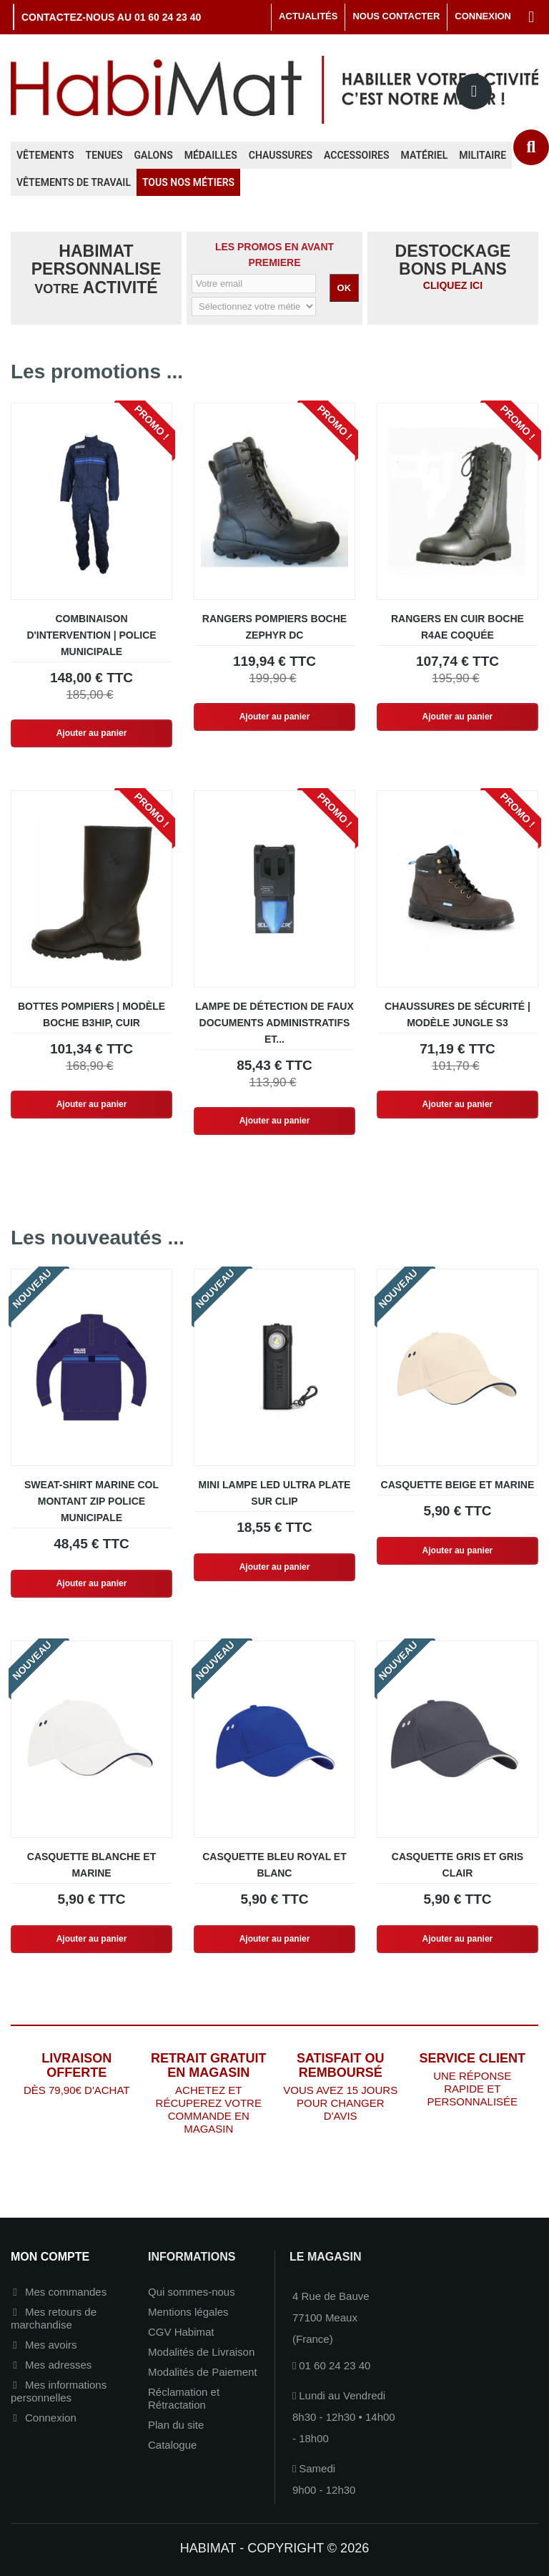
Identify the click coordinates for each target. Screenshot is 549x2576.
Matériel (424, 155)
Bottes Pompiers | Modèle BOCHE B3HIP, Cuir (91, 1014)
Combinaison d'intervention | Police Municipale (91, 635)
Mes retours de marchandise (54, 2318)
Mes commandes (66, 2292)
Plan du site (176, 2425)
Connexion (50, 2418)
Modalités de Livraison (201, 2352)
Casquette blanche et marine (91, 1865)
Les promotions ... (97, 371)
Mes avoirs (51, 2345)
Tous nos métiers (188, 182)
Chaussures (280, 155)
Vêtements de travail (73, 182)
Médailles (210, 155)
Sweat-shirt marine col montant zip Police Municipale (91, 1501)
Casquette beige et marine (458, 1484)
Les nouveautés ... (97, 1237)
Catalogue (172, 2445)
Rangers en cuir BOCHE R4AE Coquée (457, 627)
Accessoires (357, 155)
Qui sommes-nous (191, 2292)
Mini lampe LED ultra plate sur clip (275, 1493)
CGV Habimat (181, 2332)
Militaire (482, 155)
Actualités (308, 16)
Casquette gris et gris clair (457, 1865)
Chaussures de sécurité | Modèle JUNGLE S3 (457, 1014)
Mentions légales (188, 2312)
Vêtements (45, 155)
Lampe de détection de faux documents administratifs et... (274, 1023)
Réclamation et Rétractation (183, 2398)
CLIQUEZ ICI (453, 285)
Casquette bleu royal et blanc (274, 1865)
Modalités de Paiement (202, 2372)
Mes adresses (58, 2365)
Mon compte (50, 2257)
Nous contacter (396, 16)
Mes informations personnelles (59, 2391)
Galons (153, 155)
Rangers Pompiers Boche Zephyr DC (274, 627)
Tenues (104, 155)
